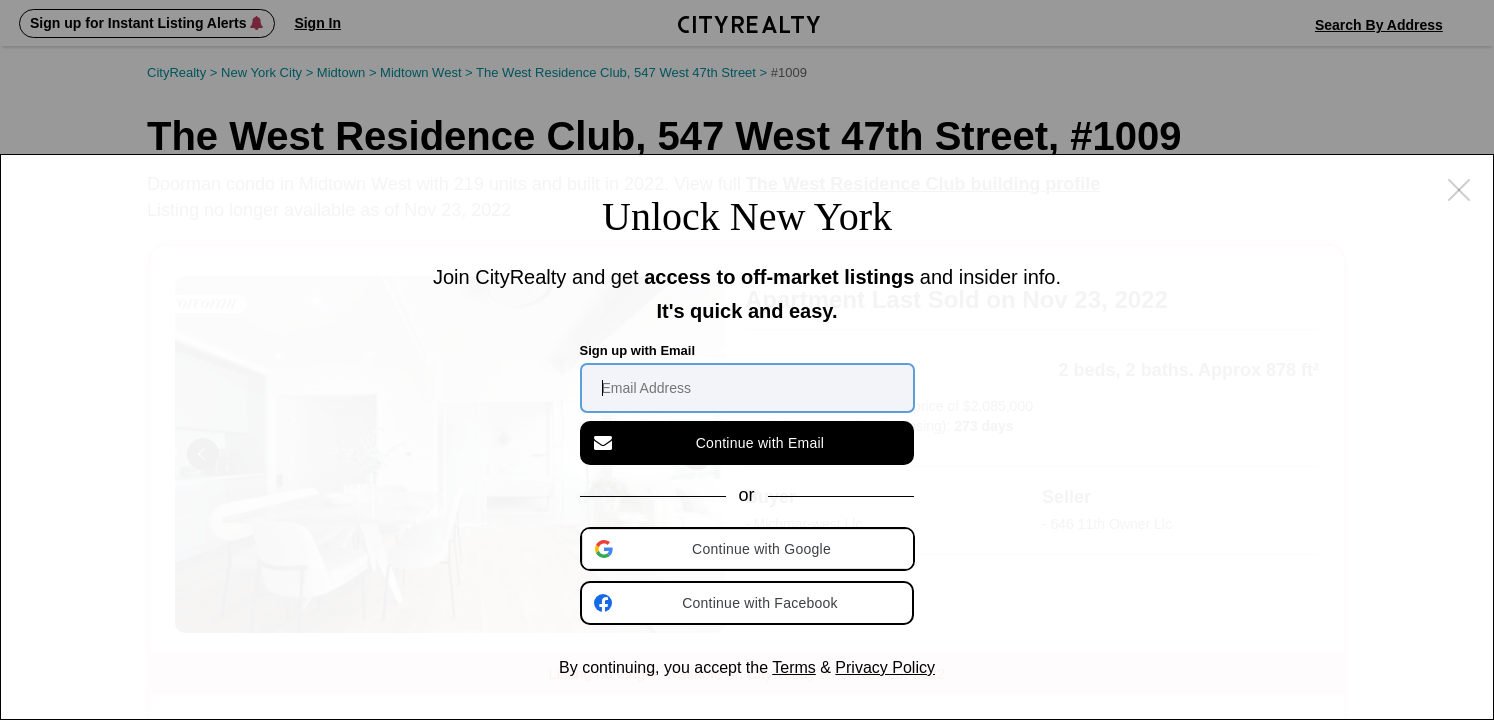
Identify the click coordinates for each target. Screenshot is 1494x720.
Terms (794, 667)
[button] (749, 549)
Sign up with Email (638, 350)
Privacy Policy (885, 667)
